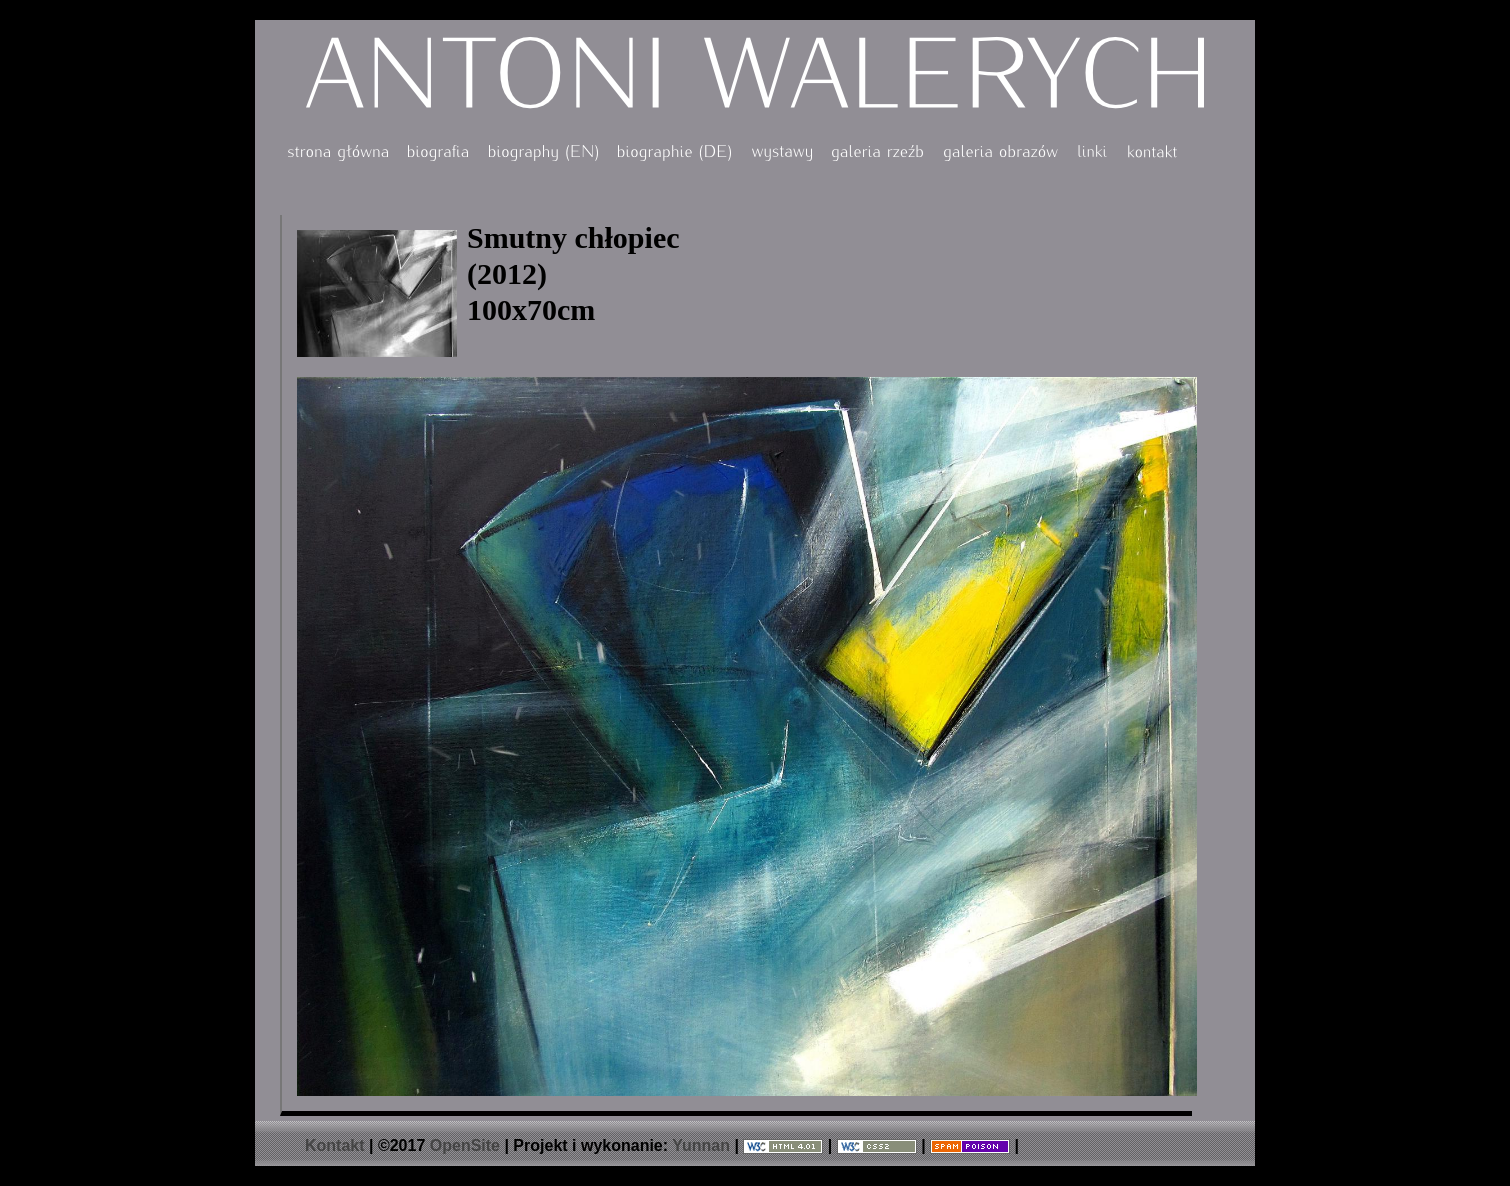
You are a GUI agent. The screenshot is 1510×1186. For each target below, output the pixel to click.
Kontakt (335, 1145)
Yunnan (701, 1145)
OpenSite (465, 1145)
